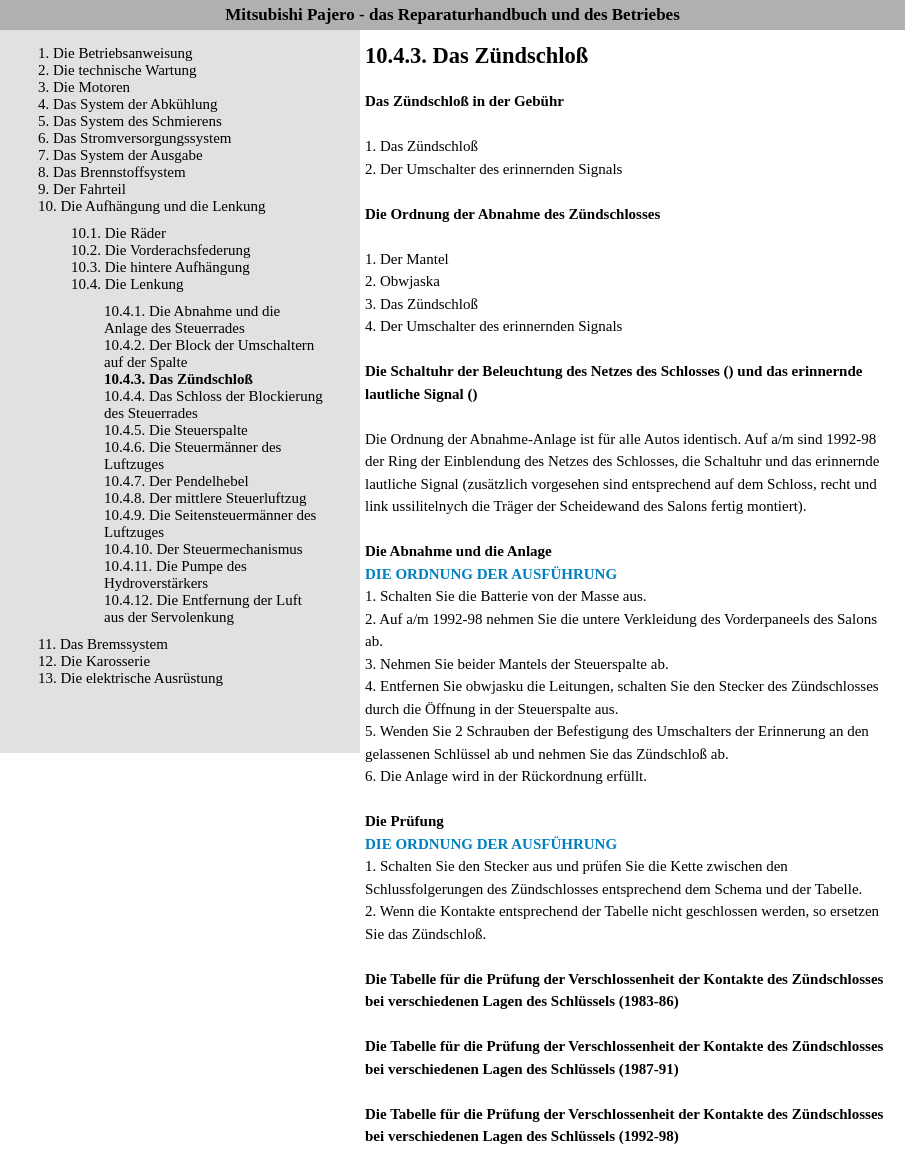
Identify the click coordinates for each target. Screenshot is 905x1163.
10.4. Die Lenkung (127, 284)
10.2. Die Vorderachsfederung (160, 250)
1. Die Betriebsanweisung (115, 53)
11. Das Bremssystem (103, 644)
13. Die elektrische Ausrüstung (130, 678)
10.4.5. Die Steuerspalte (176, 430)
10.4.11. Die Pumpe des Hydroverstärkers (175, 574)
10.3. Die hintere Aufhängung (160, 267)
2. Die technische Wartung (117, 70)
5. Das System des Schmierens (130, 121)
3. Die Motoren (84, 87)
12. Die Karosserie (94, 661)
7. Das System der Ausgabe (120, 155)
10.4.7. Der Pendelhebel (176, 481)
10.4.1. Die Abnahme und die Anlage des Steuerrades (192, 319)
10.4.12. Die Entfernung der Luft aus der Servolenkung (203, 608)
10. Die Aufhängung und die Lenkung (151, 206)
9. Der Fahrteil (82, 189)
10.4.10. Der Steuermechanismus (203, 549)
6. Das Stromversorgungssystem (134, 138)
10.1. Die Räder (118, 233)
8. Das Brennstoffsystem (112, 172)
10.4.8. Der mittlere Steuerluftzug (205, 498)
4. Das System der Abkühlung (128, 104)
